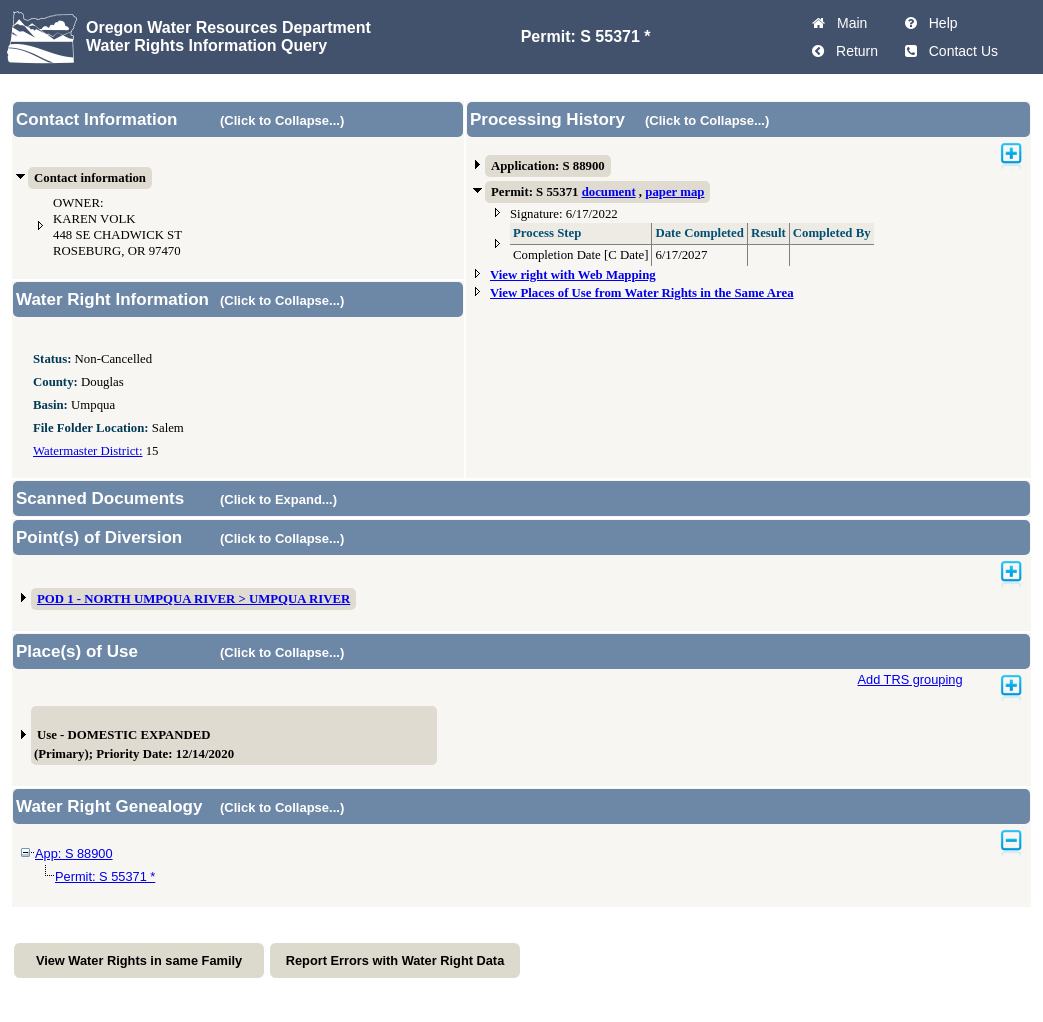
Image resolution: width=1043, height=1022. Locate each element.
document (609, 192)
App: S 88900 (74, 853)
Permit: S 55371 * (105, 876)
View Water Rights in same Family (139, 960)
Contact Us (959, 51)
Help (939, 23)
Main (848, 23)
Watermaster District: (87, 451)
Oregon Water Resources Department (228, 27)
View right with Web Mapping (573, 275)
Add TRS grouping (909, 679)
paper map (674, 192)
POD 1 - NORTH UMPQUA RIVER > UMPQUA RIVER (193, 599)
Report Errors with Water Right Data (395, 960)
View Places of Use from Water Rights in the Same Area (642, 293)
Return (853, 51)
